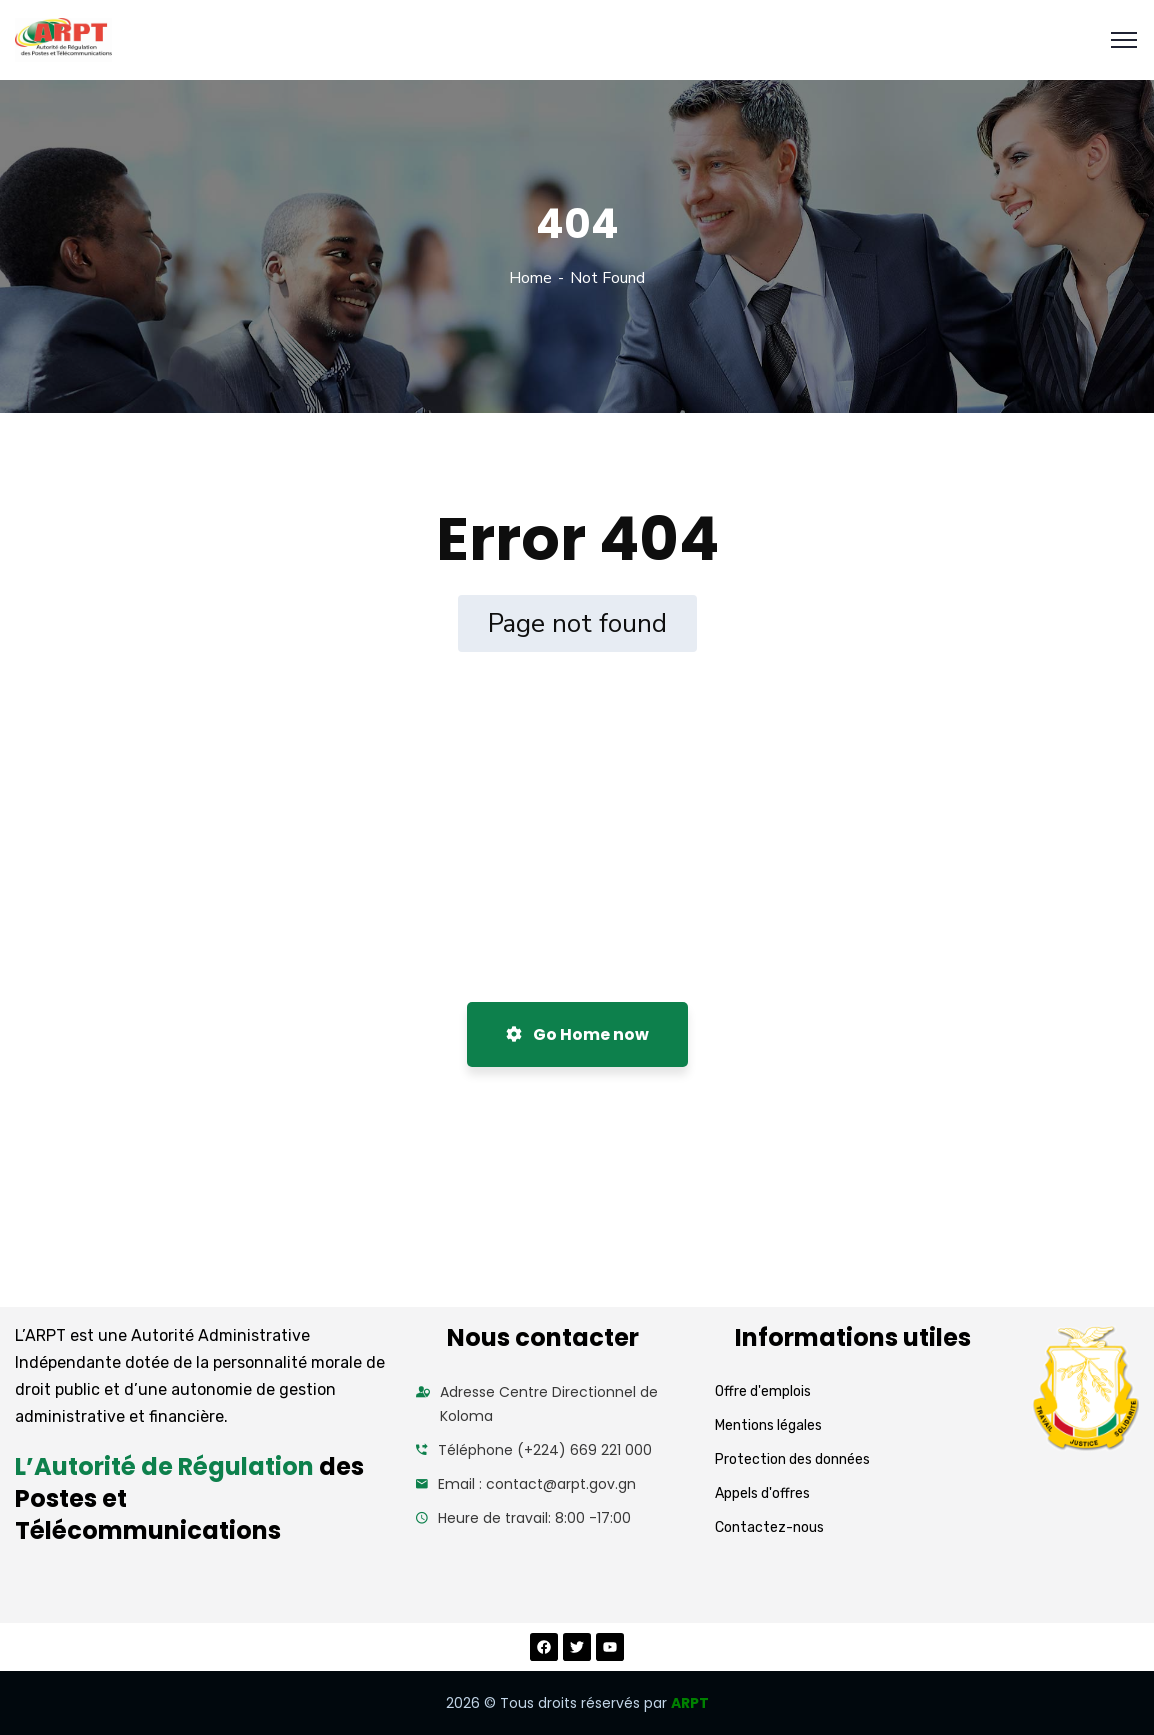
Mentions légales (768, 1425)
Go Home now (577, 1034)
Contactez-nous (769, 1527)
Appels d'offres (762, 1493)
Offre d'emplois (763, 1391)
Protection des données (792, 1459)
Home (530, 278)
